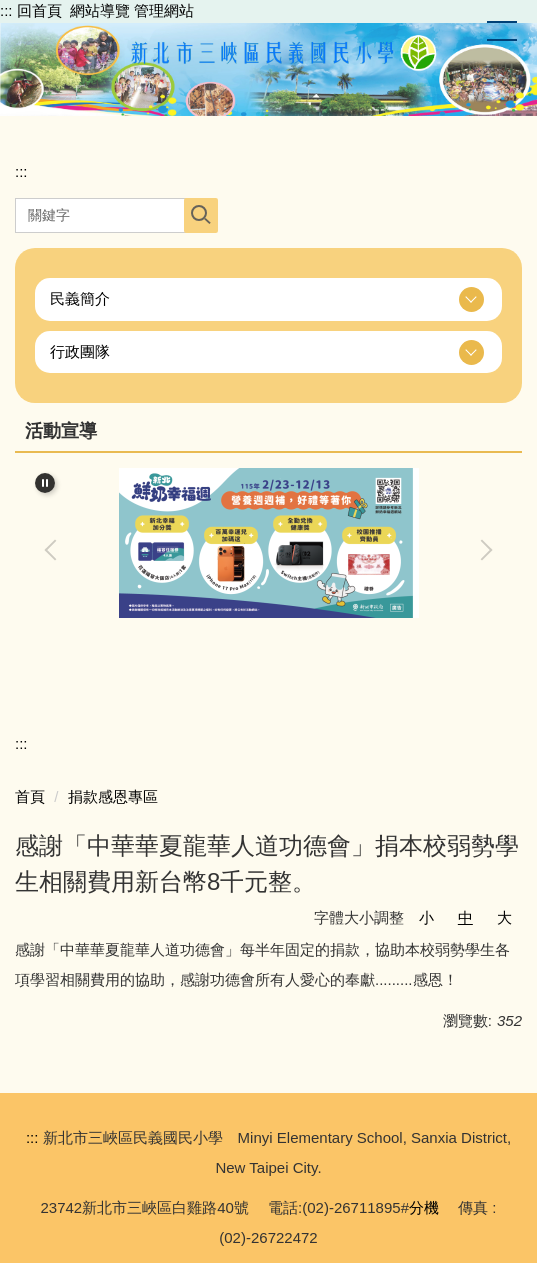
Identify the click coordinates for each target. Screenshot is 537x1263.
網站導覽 (100, 10)
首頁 (30, 796)
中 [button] (465, 917)
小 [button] (426, 917)
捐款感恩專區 (113, 796)
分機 (424, 1207)
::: (6, 10)
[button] (268, 299)
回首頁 (39, 10)
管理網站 (164, 10)
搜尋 (200, 215)
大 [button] (504, 917)
